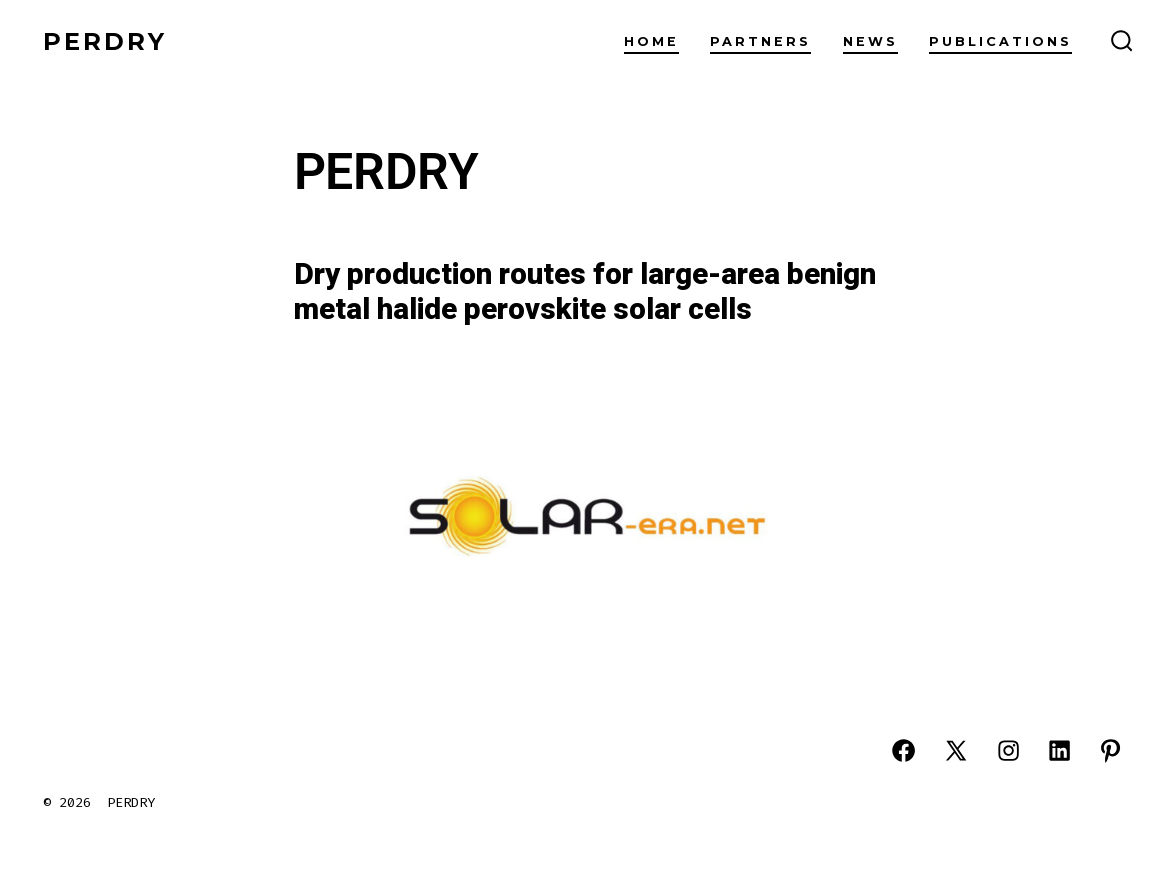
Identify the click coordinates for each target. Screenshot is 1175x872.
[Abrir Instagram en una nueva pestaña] (1008, 750)
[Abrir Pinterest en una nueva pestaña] (1110, 750)
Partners (760, 41)
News (870, 41)
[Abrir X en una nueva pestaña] (956, 750)
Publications (1000, 41)
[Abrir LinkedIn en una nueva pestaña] (1059, 750)
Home (651, 41)
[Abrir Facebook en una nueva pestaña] (903, 750)
